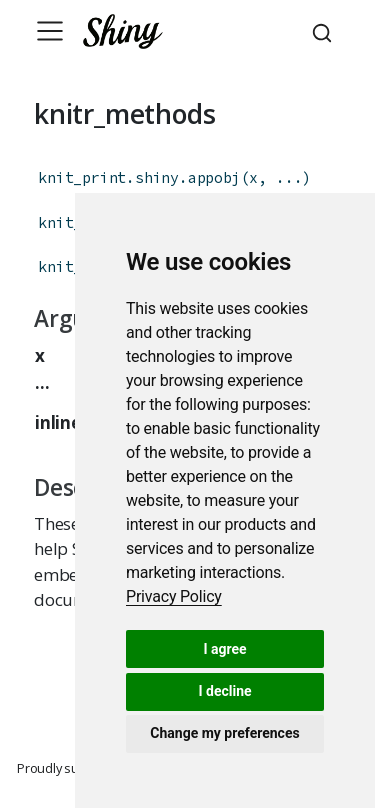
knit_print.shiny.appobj (139, 177)
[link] (174, 596)
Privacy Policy (174, 596)
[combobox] (325, 31)
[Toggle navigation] (50, 31)
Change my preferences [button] (224, 733)
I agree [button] (224, 649)
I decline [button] (224, 691)
